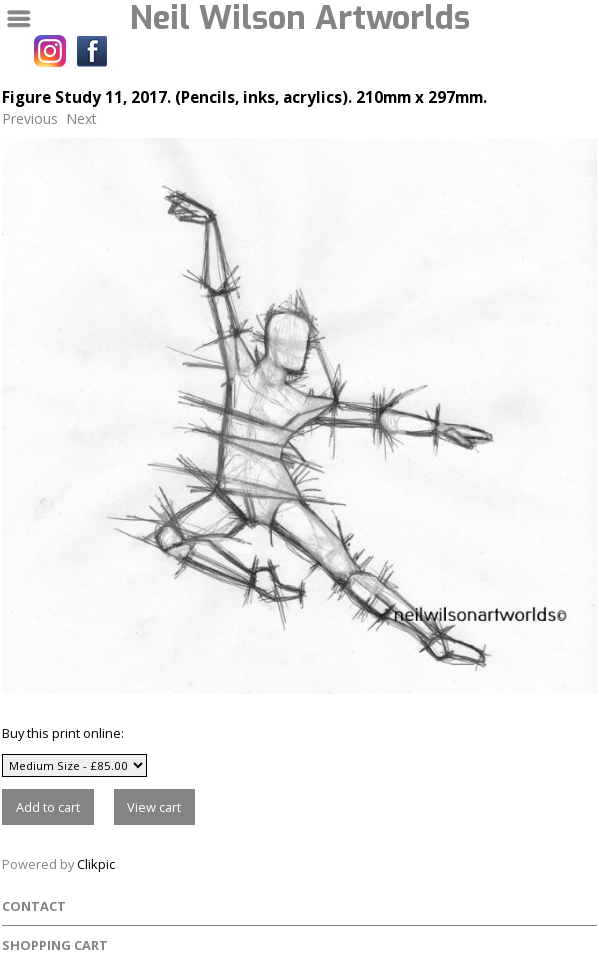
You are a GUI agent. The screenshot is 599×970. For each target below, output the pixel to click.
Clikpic (96, 864)
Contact (34, 906)
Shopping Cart (55, 945)
